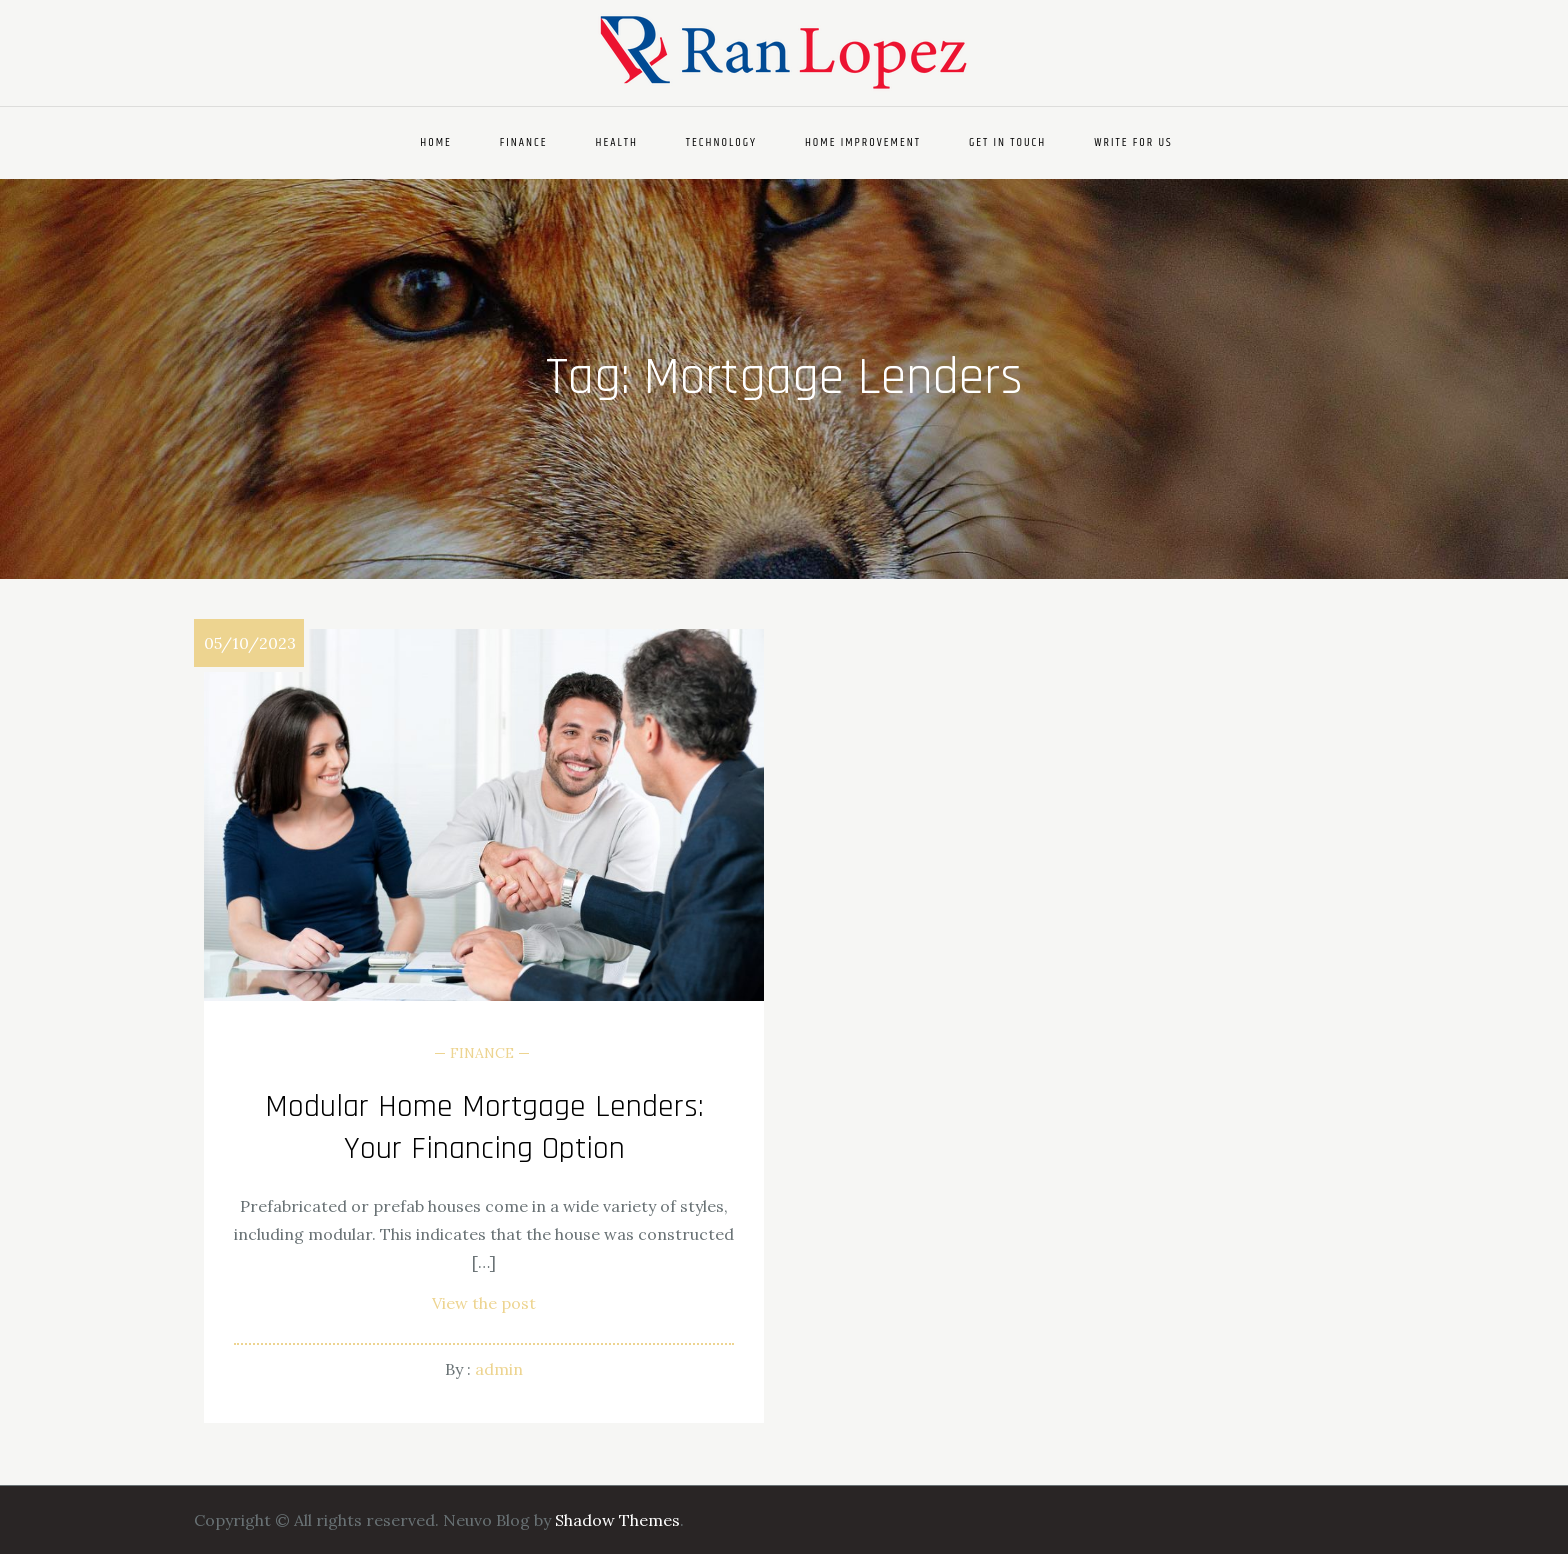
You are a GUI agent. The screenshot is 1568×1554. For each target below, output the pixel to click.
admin (499, 1369)
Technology (721, 142)
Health (617, 142)
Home (436, 142)
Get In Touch (1007, 142)
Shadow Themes (617, 1520)
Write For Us (1133, 142)
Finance (524, 142)
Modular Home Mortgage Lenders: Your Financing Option (484, 1127)
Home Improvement (863, 142)
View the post (484, 1303)
